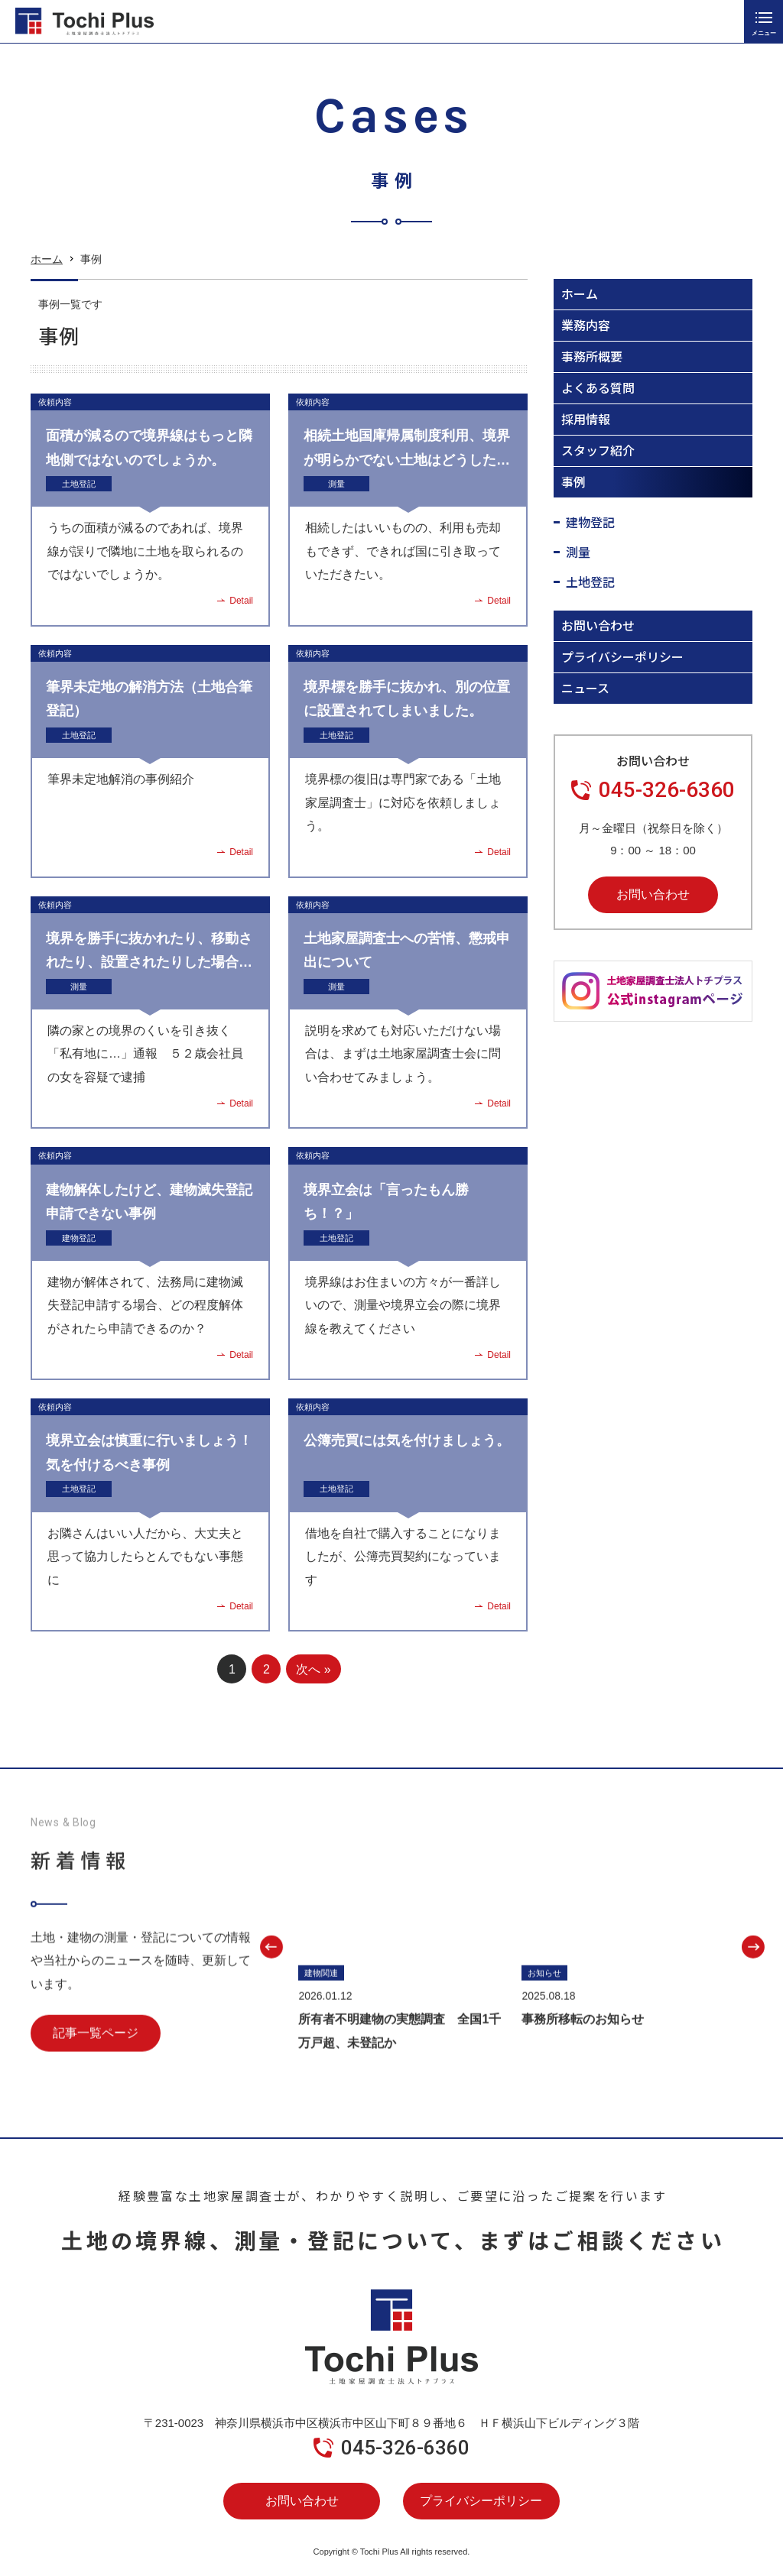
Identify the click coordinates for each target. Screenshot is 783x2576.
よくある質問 (598, 387)
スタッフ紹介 (598, 450)
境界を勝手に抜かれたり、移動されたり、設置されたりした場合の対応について (149, 962)
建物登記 (79, 1238)
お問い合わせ (598, 625)
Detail (241, 600)
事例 (573, 481)
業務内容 (585, 325)
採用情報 (585, 419)
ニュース (585, 688)
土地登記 (79, 483)
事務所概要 (591, 356)
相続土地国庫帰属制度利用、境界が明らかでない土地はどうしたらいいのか (407, 459)
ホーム (47, 264)
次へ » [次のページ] (313, 1669)
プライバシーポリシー (622, 656)
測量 (336, 483)
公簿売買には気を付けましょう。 (407, 1440)
